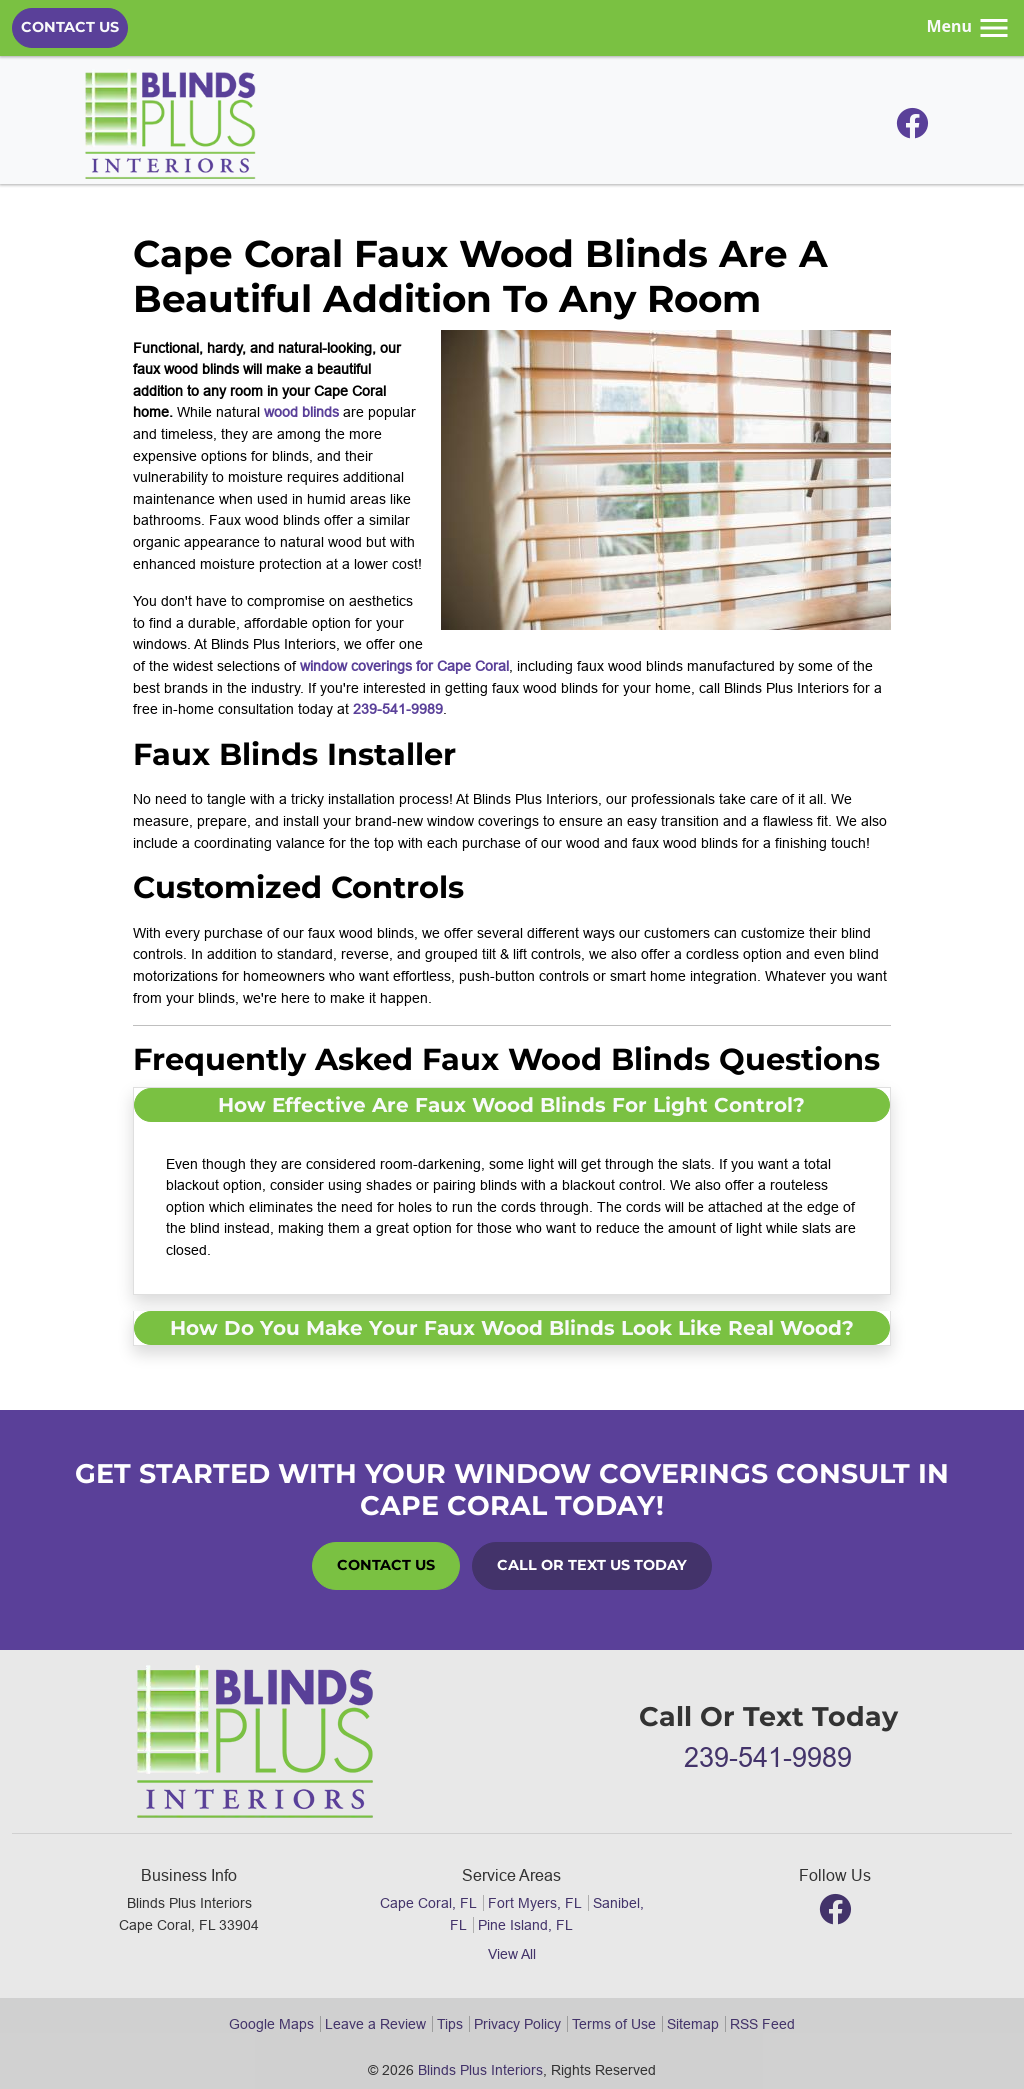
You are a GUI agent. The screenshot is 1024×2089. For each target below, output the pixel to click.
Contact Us (70, 27)
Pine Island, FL (525, 1925)
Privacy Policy (517, 2024)
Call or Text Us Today (592, 1565)
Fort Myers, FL (535, 1903)
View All (512, 1954)
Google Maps (271, 2024)
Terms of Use (614, 2024)
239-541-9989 (398, 709)
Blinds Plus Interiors (480, 2070)
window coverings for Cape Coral (404, 666)
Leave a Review (375, 2024)
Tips (450, 2024)
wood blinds (301, 412)
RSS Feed (762, 2024)
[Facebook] (912, 129)
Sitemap (693, 2024)
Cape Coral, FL (428, 1903)
